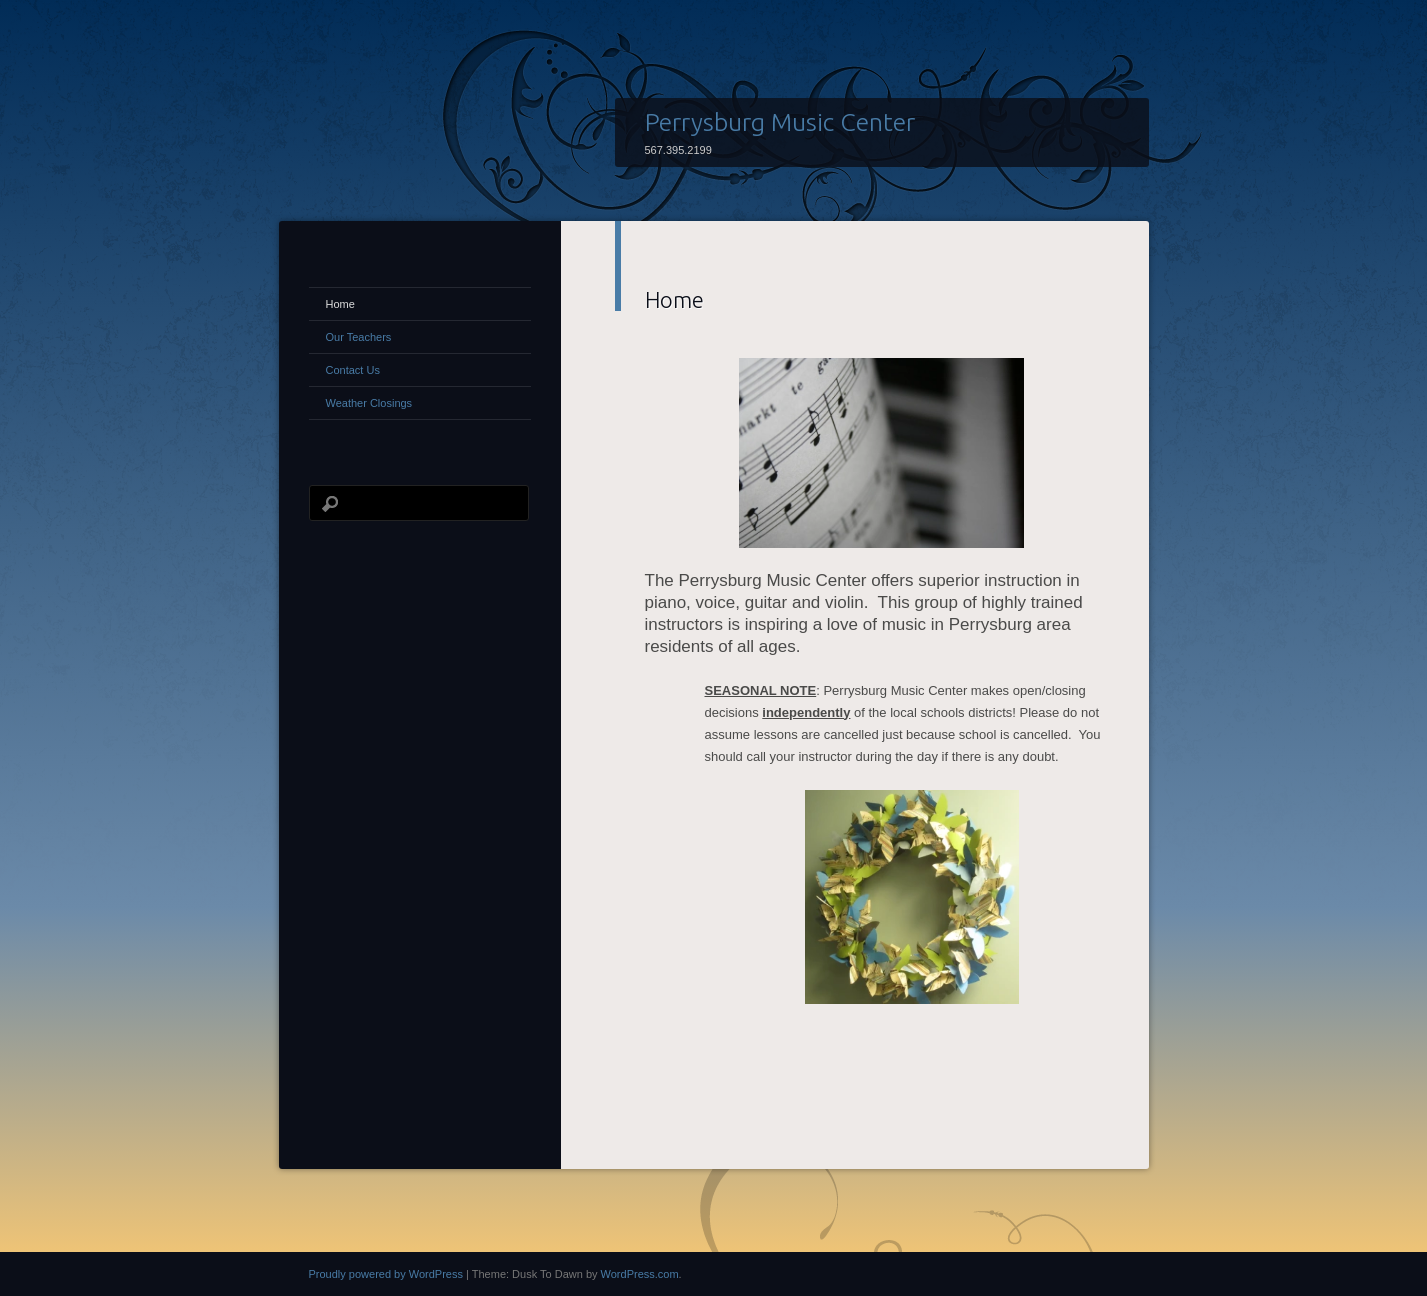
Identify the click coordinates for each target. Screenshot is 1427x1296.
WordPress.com (640, 1274)
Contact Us (353, 370)
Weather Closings (369, 403)
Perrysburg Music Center (780, 122)
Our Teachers (359, 337)
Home (340, 304)
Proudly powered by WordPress (386, 1274)
